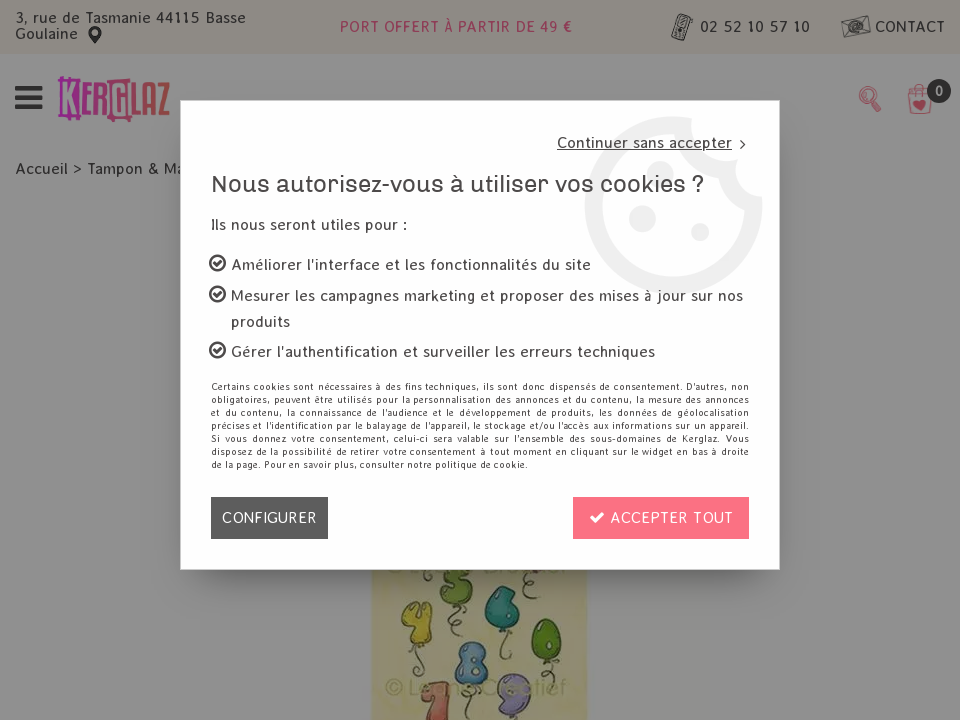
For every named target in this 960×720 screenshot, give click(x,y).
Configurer (269, 517)
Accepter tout (661, 517)
